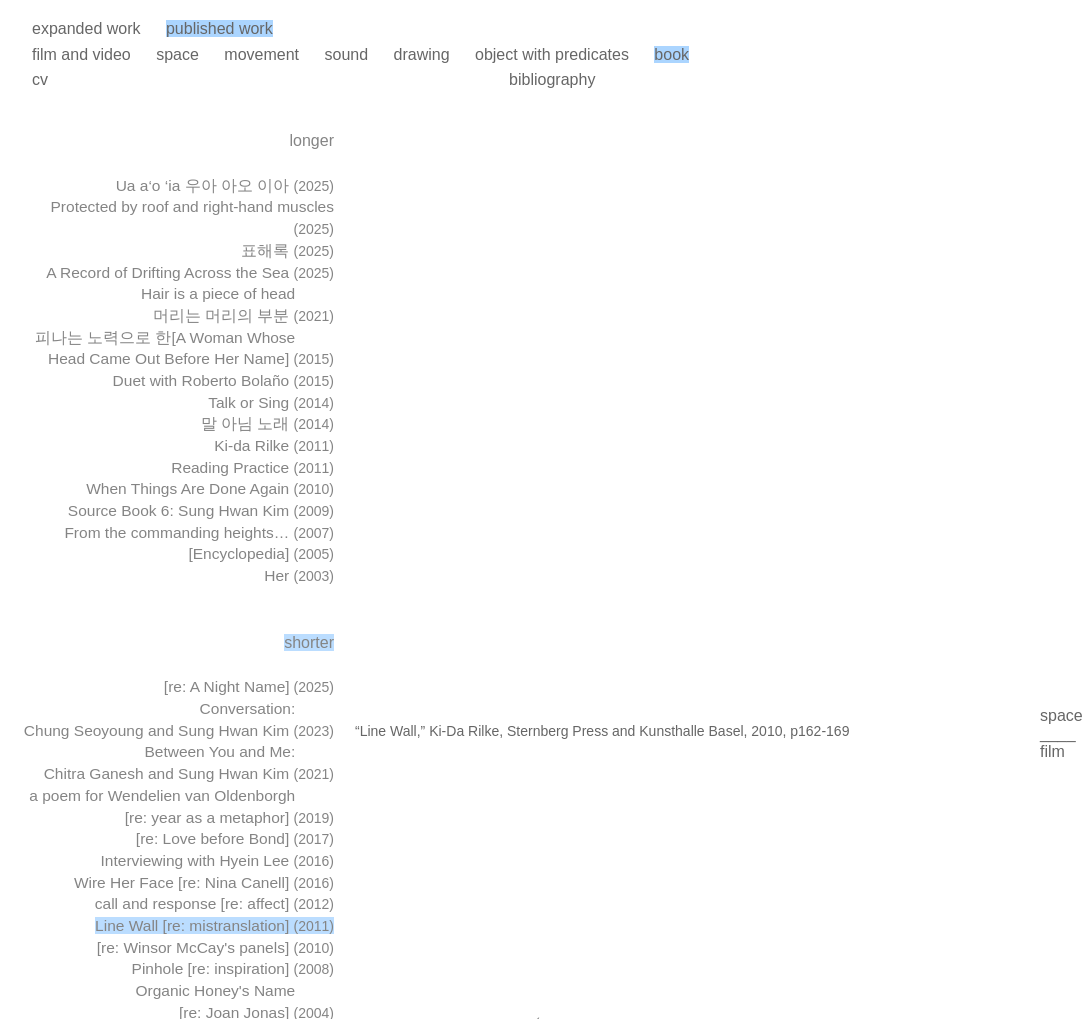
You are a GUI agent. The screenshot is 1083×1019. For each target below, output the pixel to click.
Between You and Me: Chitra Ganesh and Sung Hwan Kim (189, 762)
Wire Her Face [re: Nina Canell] (204, 882)
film (1052, 751)
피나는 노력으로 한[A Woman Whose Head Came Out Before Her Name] (184, 348)
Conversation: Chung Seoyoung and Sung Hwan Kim (179, 719)
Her (299, 575)
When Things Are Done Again (210, 488)
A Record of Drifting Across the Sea (190, 272)
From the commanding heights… (199, 532)
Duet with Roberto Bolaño (223, 380)
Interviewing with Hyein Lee (217, 860)
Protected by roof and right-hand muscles (192, 217)
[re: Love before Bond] (235, 838)
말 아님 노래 (267, 423)
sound (346, 54)
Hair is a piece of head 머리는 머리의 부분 (237, 304)
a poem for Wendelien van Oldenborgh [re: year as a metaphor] (181, 806)
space (177, 54)
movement (261, 54)
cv (40, 79)
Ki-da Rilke (274, 445)
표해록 (287, 250)
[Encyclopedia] (261, 553)
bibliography (552, 79)
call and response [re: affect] (214, 903)
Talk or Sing (271, 402)
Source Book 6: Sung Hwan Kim (201, 510)
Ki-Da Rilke (464, 731)
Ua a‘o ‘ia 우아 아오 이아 (225, 185)
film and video (81, 54)
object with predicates (552, 54)
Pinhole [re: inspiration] (233, 968)
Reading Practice (252, 467)
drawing (422, 54)
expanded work (86, 28)
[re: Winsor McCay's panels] (215, 947)
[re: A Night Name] (249, 686)
